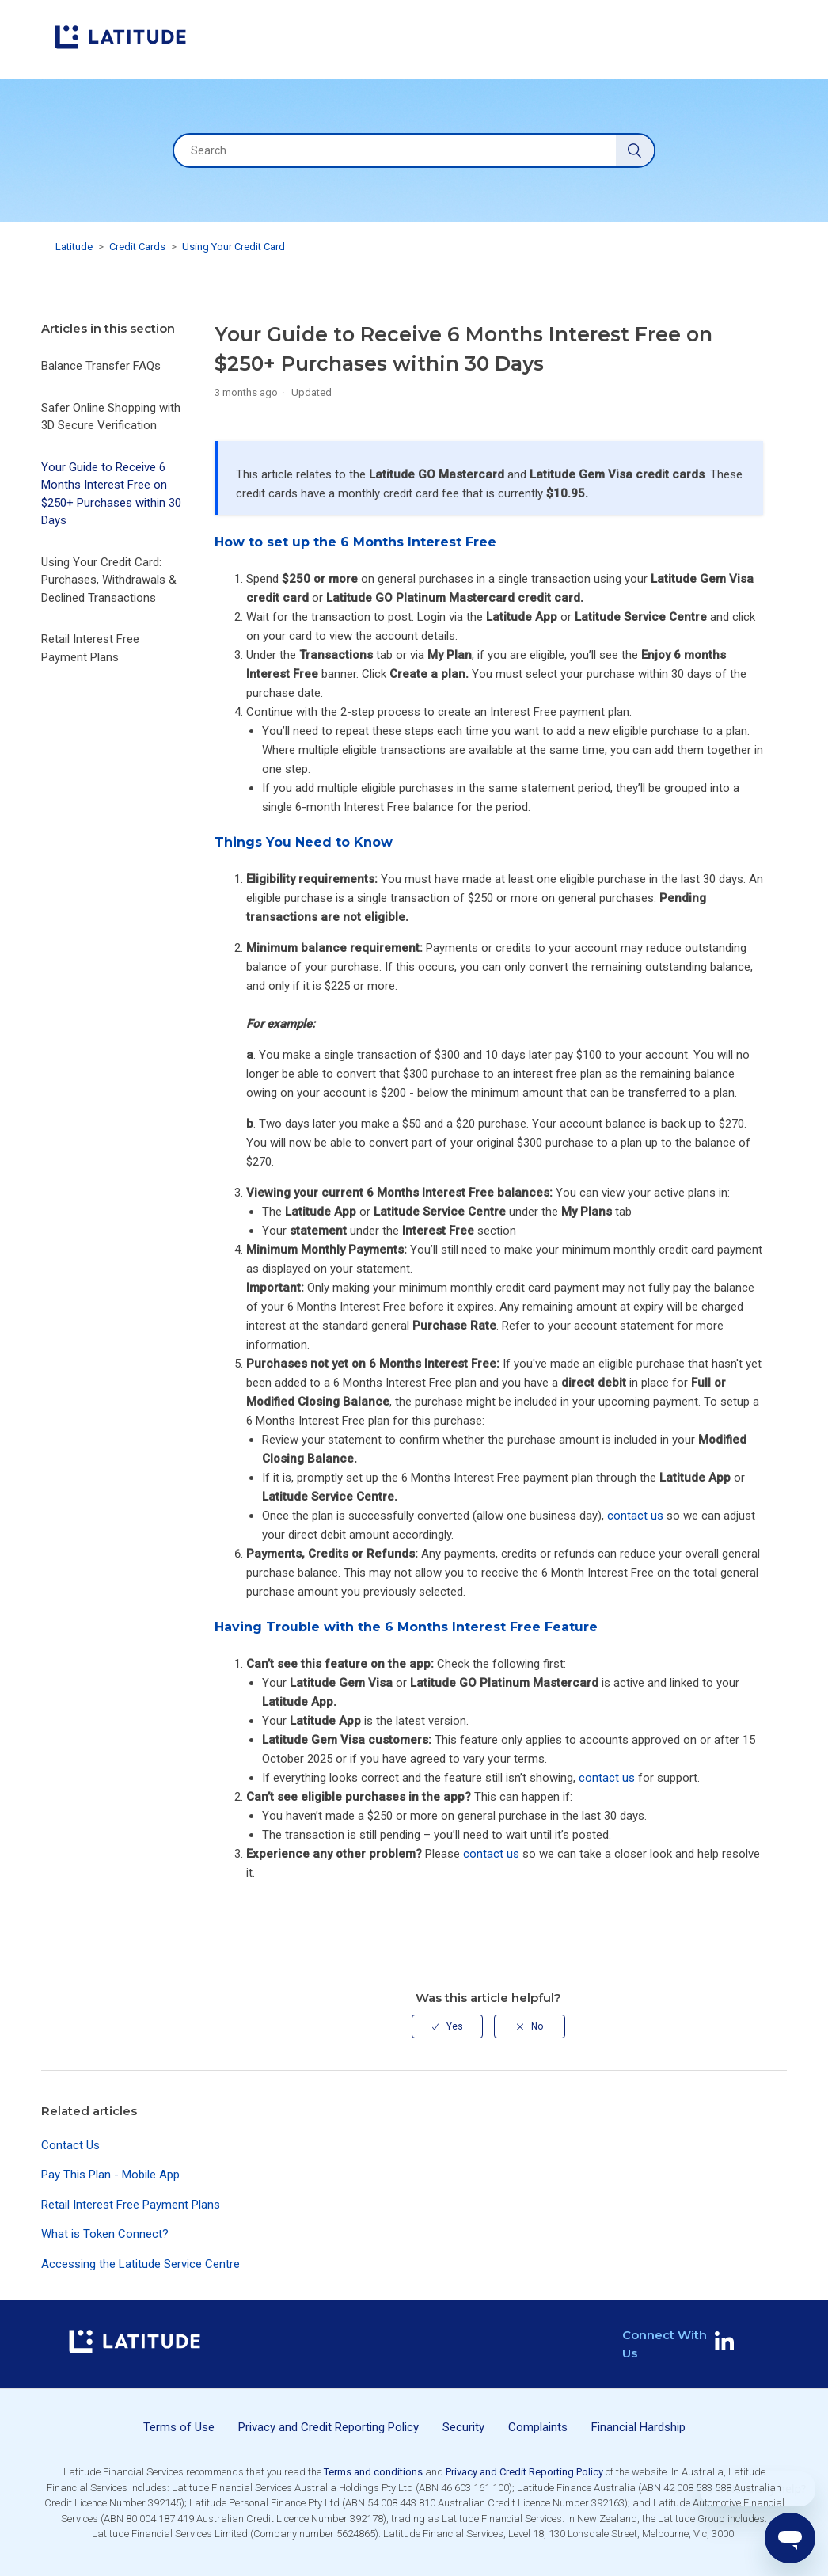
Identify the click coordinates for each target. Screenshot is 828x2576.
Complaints (538, 2427)
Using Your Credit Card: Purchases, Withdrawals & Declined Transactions (109, 580)
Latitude (74, 247)
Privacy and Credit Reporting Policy (328, 2427)
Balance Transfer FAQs (101, 366)
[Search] (414, 150)
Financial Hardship (638, 2427)
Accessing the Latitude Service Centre (140, 2264)
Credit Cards (137, 247)
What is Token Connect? (105, 2234)
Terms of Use (179, 2427)
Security (463, 2427)
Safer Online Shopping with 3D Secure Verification (110, 417)
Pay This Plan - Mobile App (110, 2174)
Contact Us (70, 2145)
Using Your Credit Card (233, 247)
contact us (635, 1516)
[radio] (447, 2026)
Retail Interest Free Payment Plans (90, 648)
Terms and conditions (373, 2472)
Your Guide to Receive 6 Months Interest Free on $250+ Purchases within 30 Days (111, 494)
